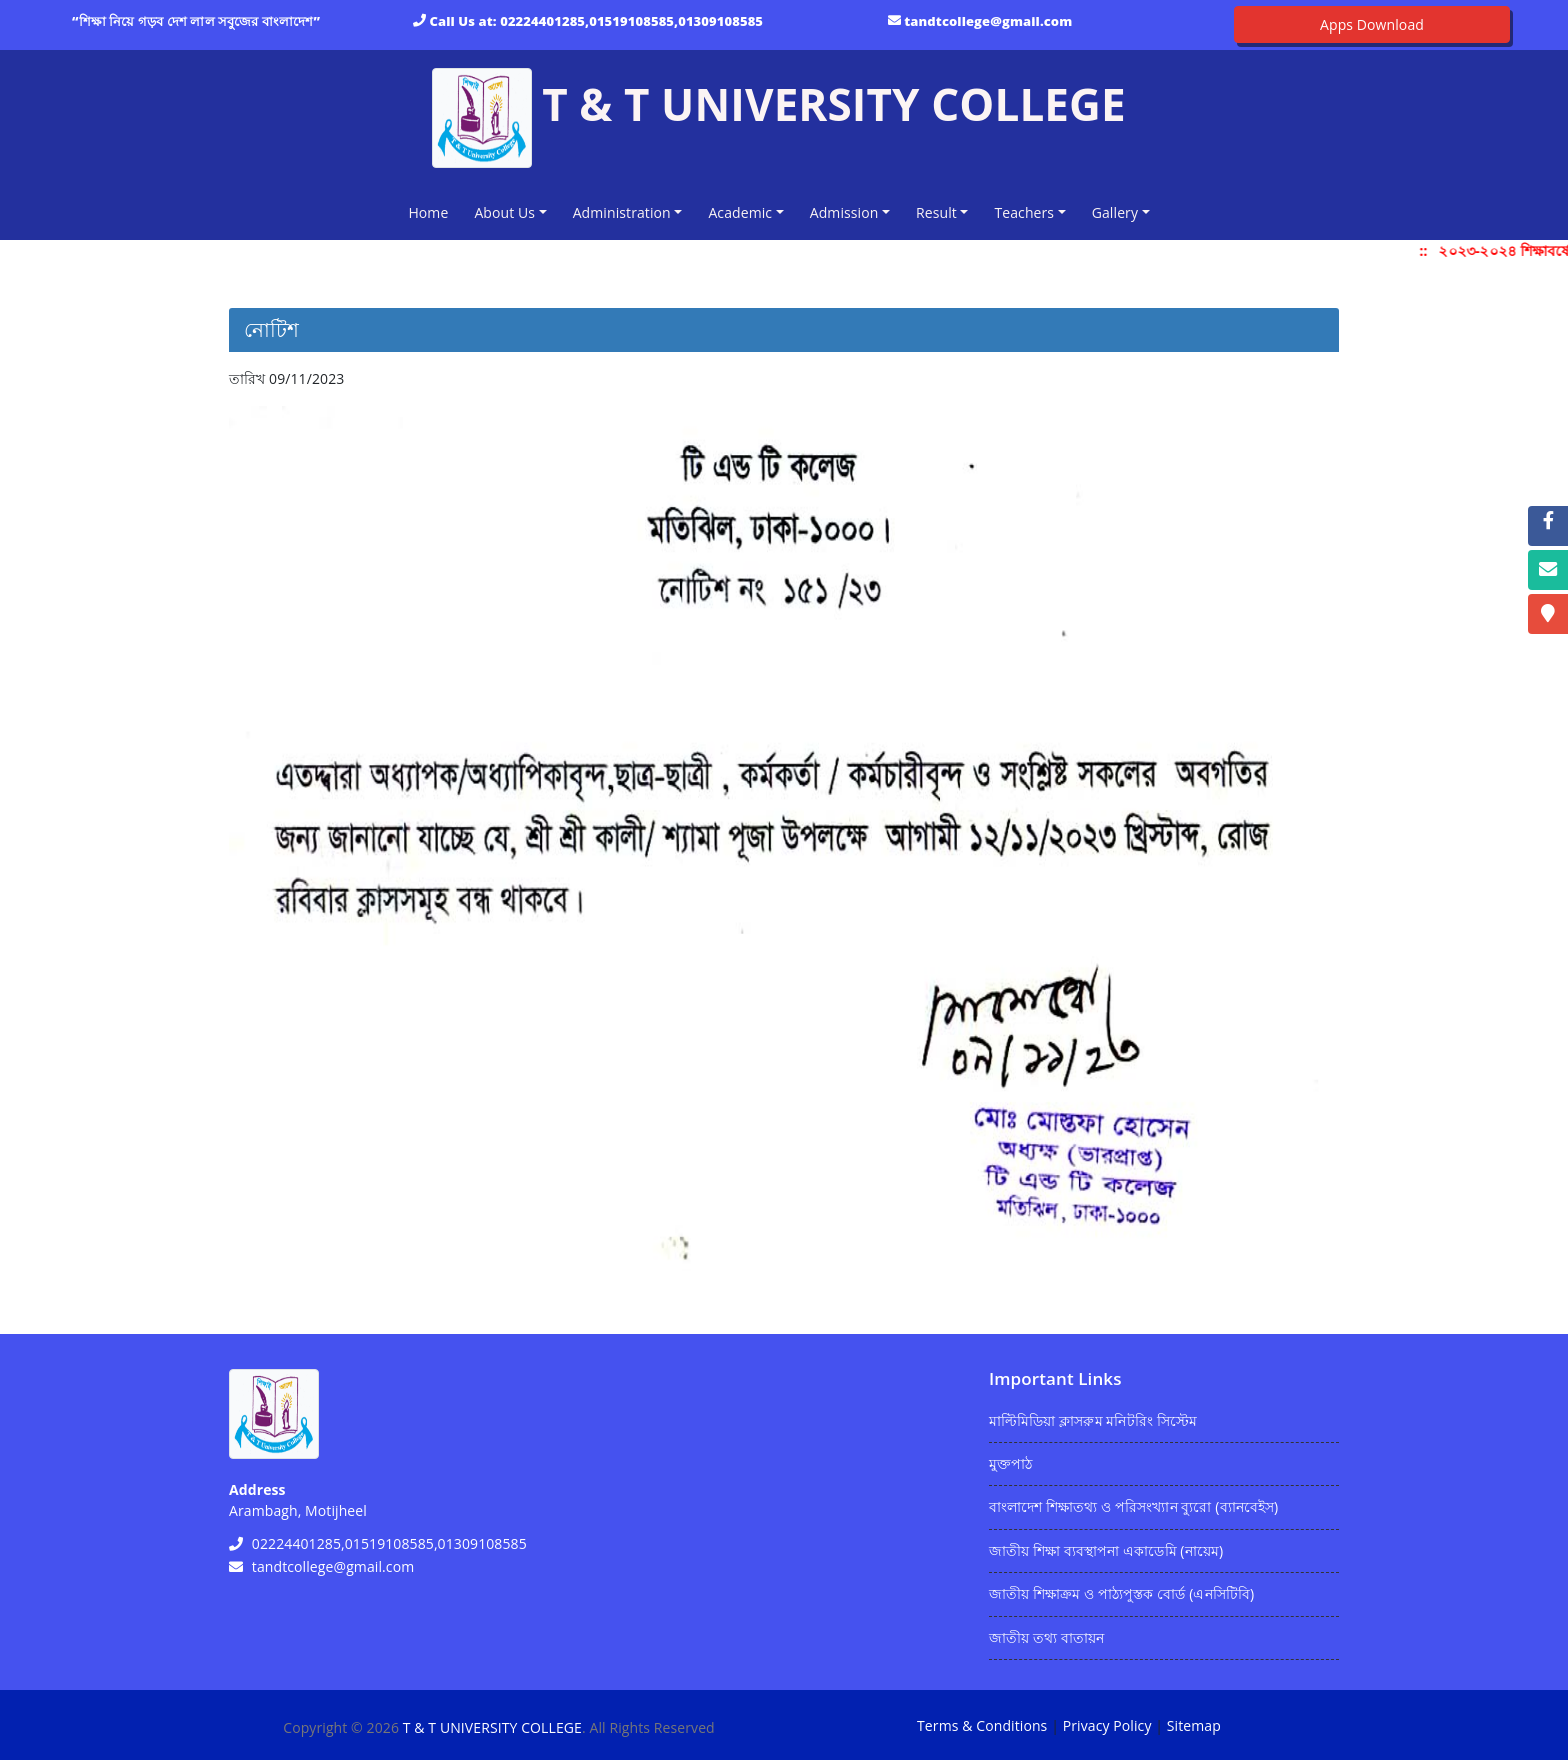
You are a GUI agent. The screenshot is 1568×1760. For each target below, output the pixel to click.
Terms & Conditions (982, 1725)
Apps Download (1372, 24)
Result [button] (936, 212)
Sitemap (1194, 1725)
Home (432, 211)
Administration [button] (622, 212)
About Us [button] (504, 212)
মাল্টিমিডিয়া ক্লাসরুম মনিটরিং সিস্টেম (1093, 1420)
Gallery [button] (1115, 212)
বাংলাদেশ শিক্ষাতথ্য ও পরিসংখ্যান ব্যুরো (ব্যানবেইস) (1133, 1506)
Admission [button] (844, 212)
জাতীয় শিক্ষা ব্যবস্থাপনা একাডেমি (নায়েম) (1106, 1550)
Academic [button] (740, 212)
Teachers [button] (1024, 212)
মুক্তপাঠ (1010, 1463)
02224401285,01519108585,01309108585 (631, 21)
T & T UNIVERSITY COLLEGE (492, 1727)
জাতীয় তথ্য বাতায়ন (1046, 1637)
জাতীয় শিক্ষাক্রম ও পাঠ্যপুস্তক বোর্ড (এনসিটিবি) (1121, 1593)
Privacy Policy (1107, 1725)
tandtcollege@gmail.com (988, 21)
